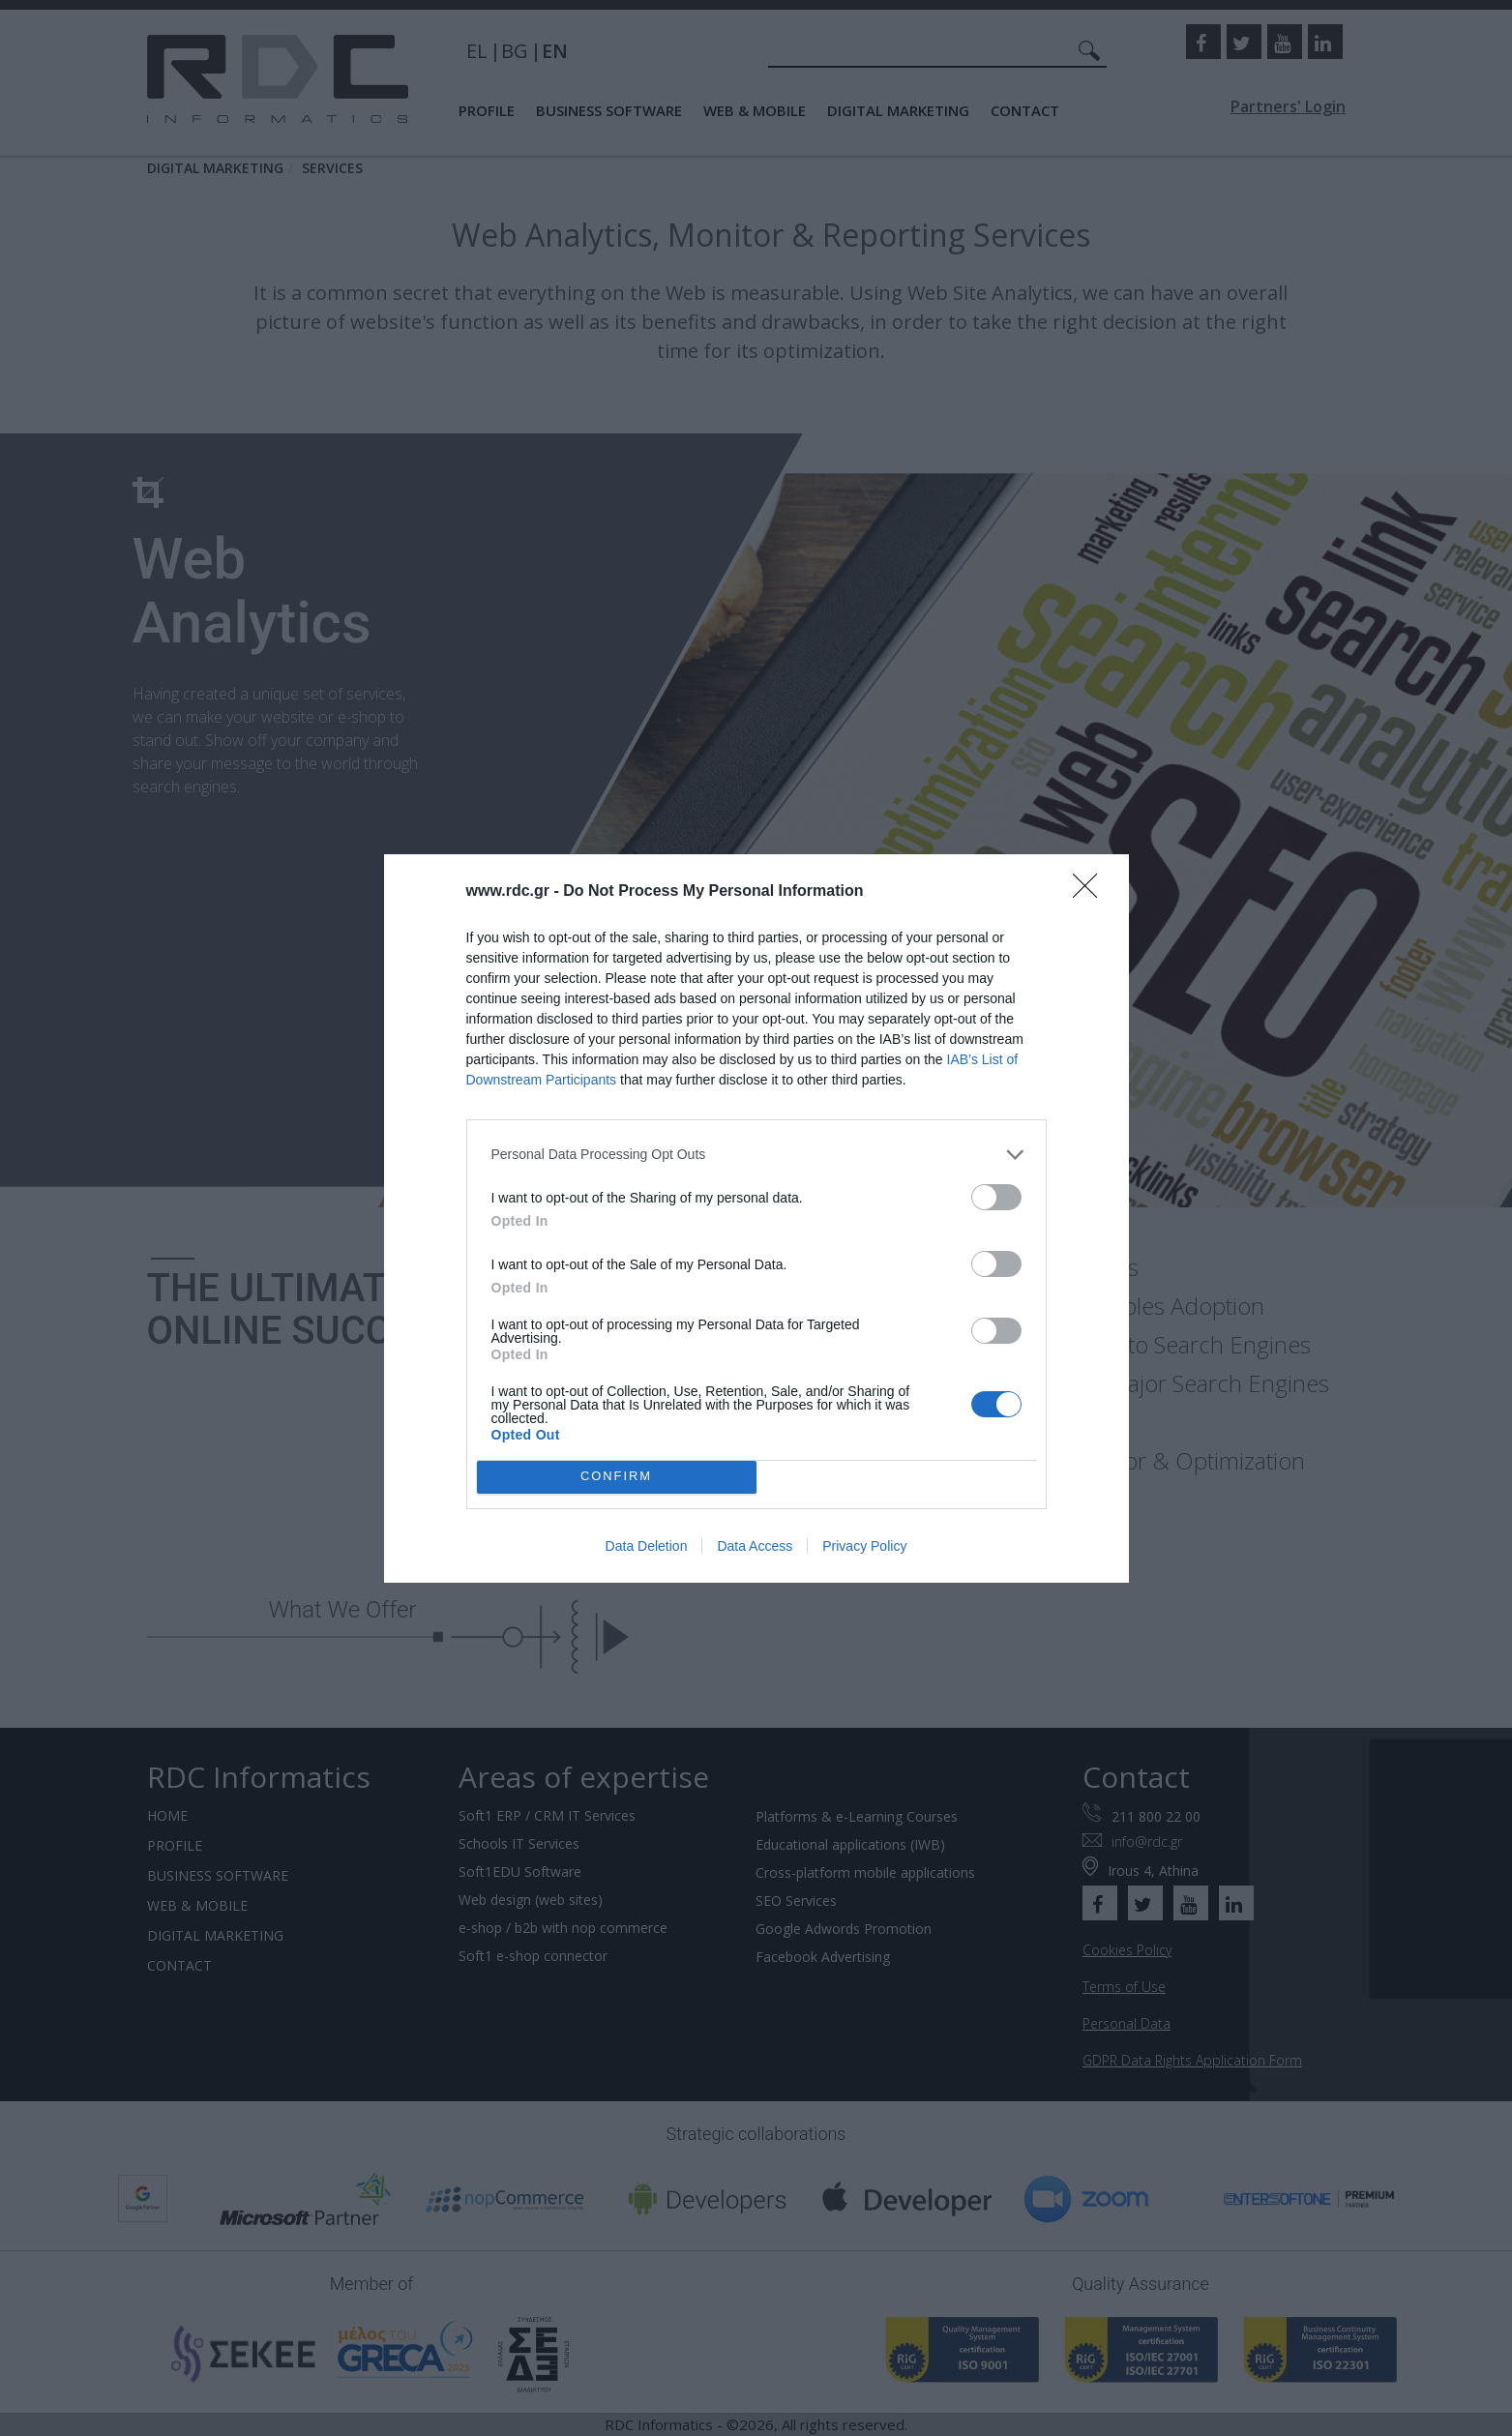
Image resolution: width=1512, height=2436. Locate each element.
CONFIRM (616, 1477)
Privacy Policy (864, 1546)
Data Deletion (647, 1546)
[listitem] (756, 1154)
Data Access (754, 1546)
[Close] (1091, 892)
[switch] (996, 1197)
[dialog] (756, 1218)
